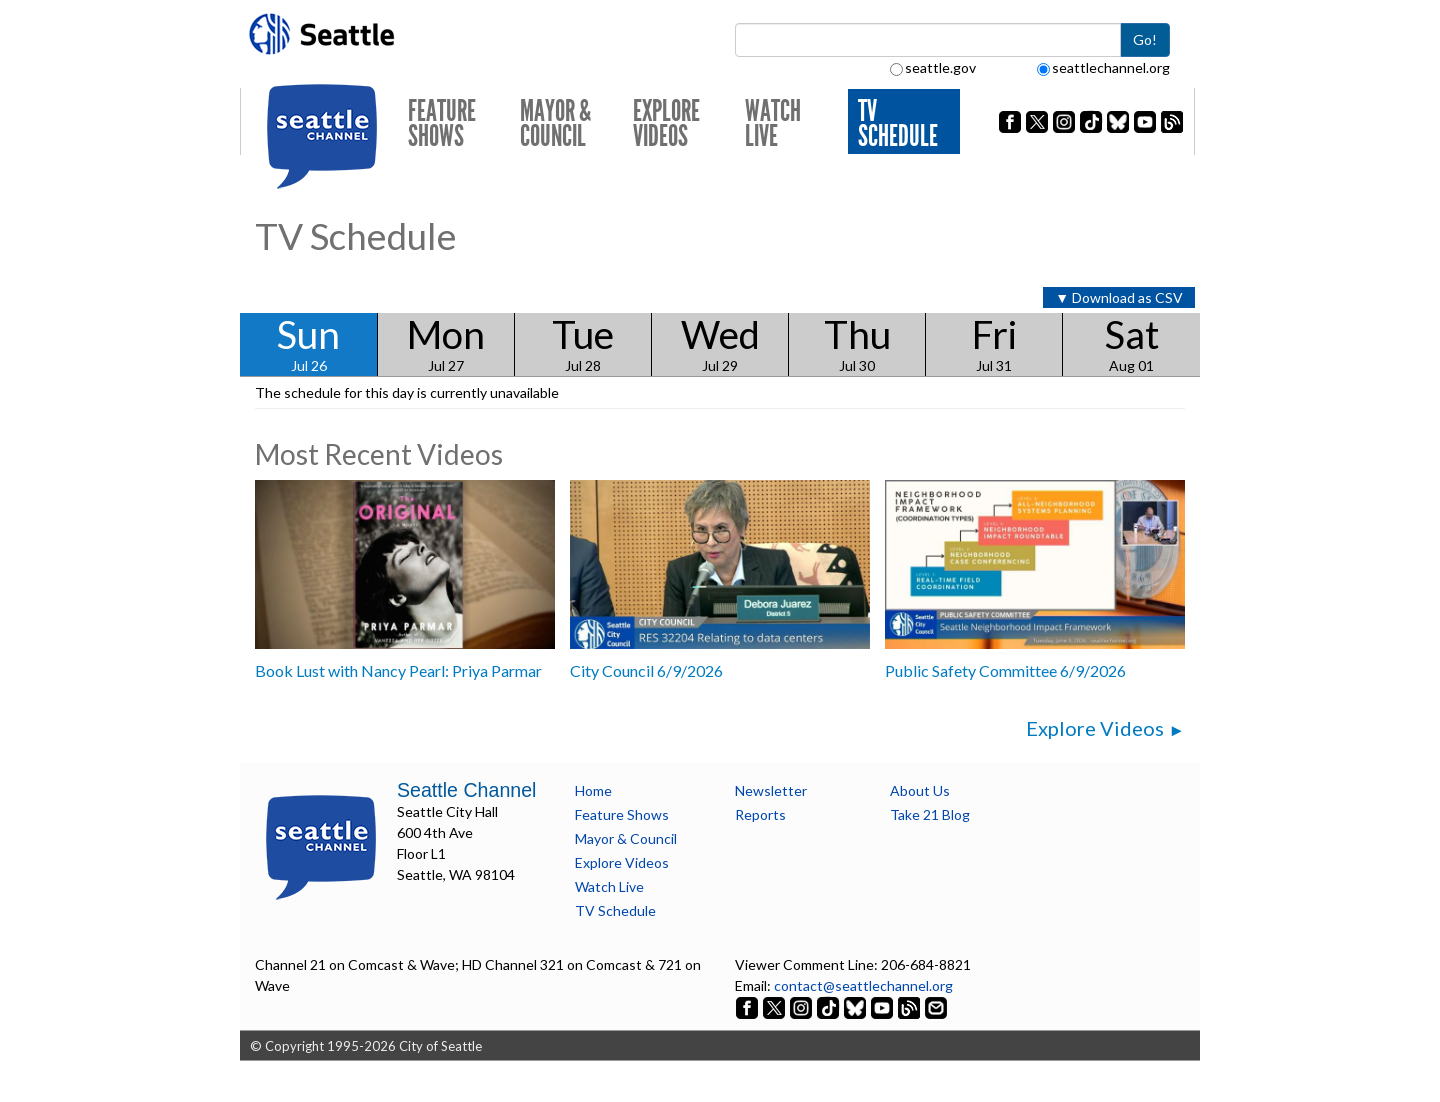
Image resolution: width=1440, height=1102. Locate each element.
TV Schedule (898, 123)
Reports (760, 814)
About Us (920, 790)
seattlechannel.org (1103, 67)
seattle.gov (933, 67)
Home (593, 790)
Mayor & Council (555, 123)
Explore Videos (666, 123)
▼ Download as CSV (1119, 297)
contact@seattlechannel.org (863, 985)
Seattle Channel (466, 790)
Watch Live (773, 123)
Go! (1145, 39)
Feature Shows (442, 123)
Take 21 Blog (930, 814)
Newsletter (771, 790)
